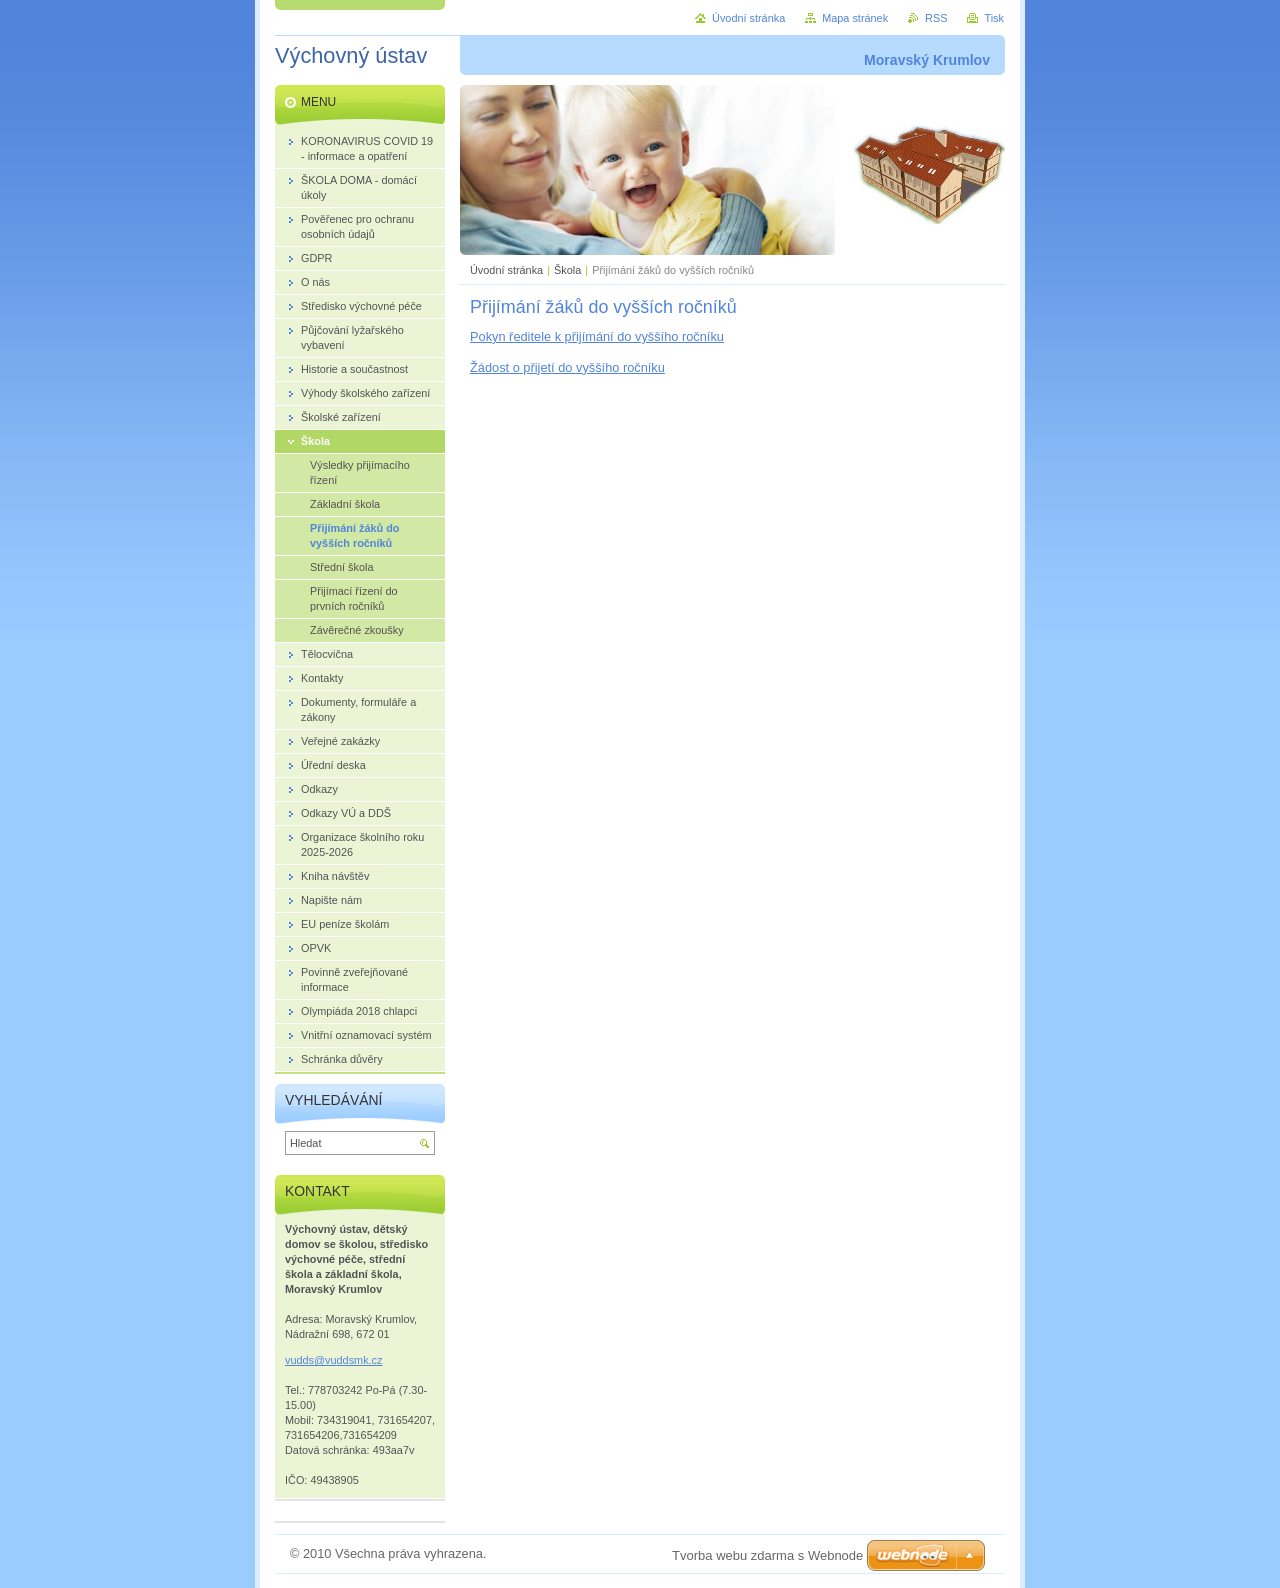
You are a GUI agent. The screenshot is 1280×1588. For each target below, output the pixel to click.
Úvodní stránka (506, 270)
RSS (936, 18)
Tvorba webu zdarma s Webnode (767, 1555)
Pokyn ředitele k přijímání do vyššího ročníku (597, 336)
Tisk (994, 18)
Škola (567, 270)
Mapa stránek (855, 18)
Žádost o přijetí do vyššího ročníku (567, 367)
